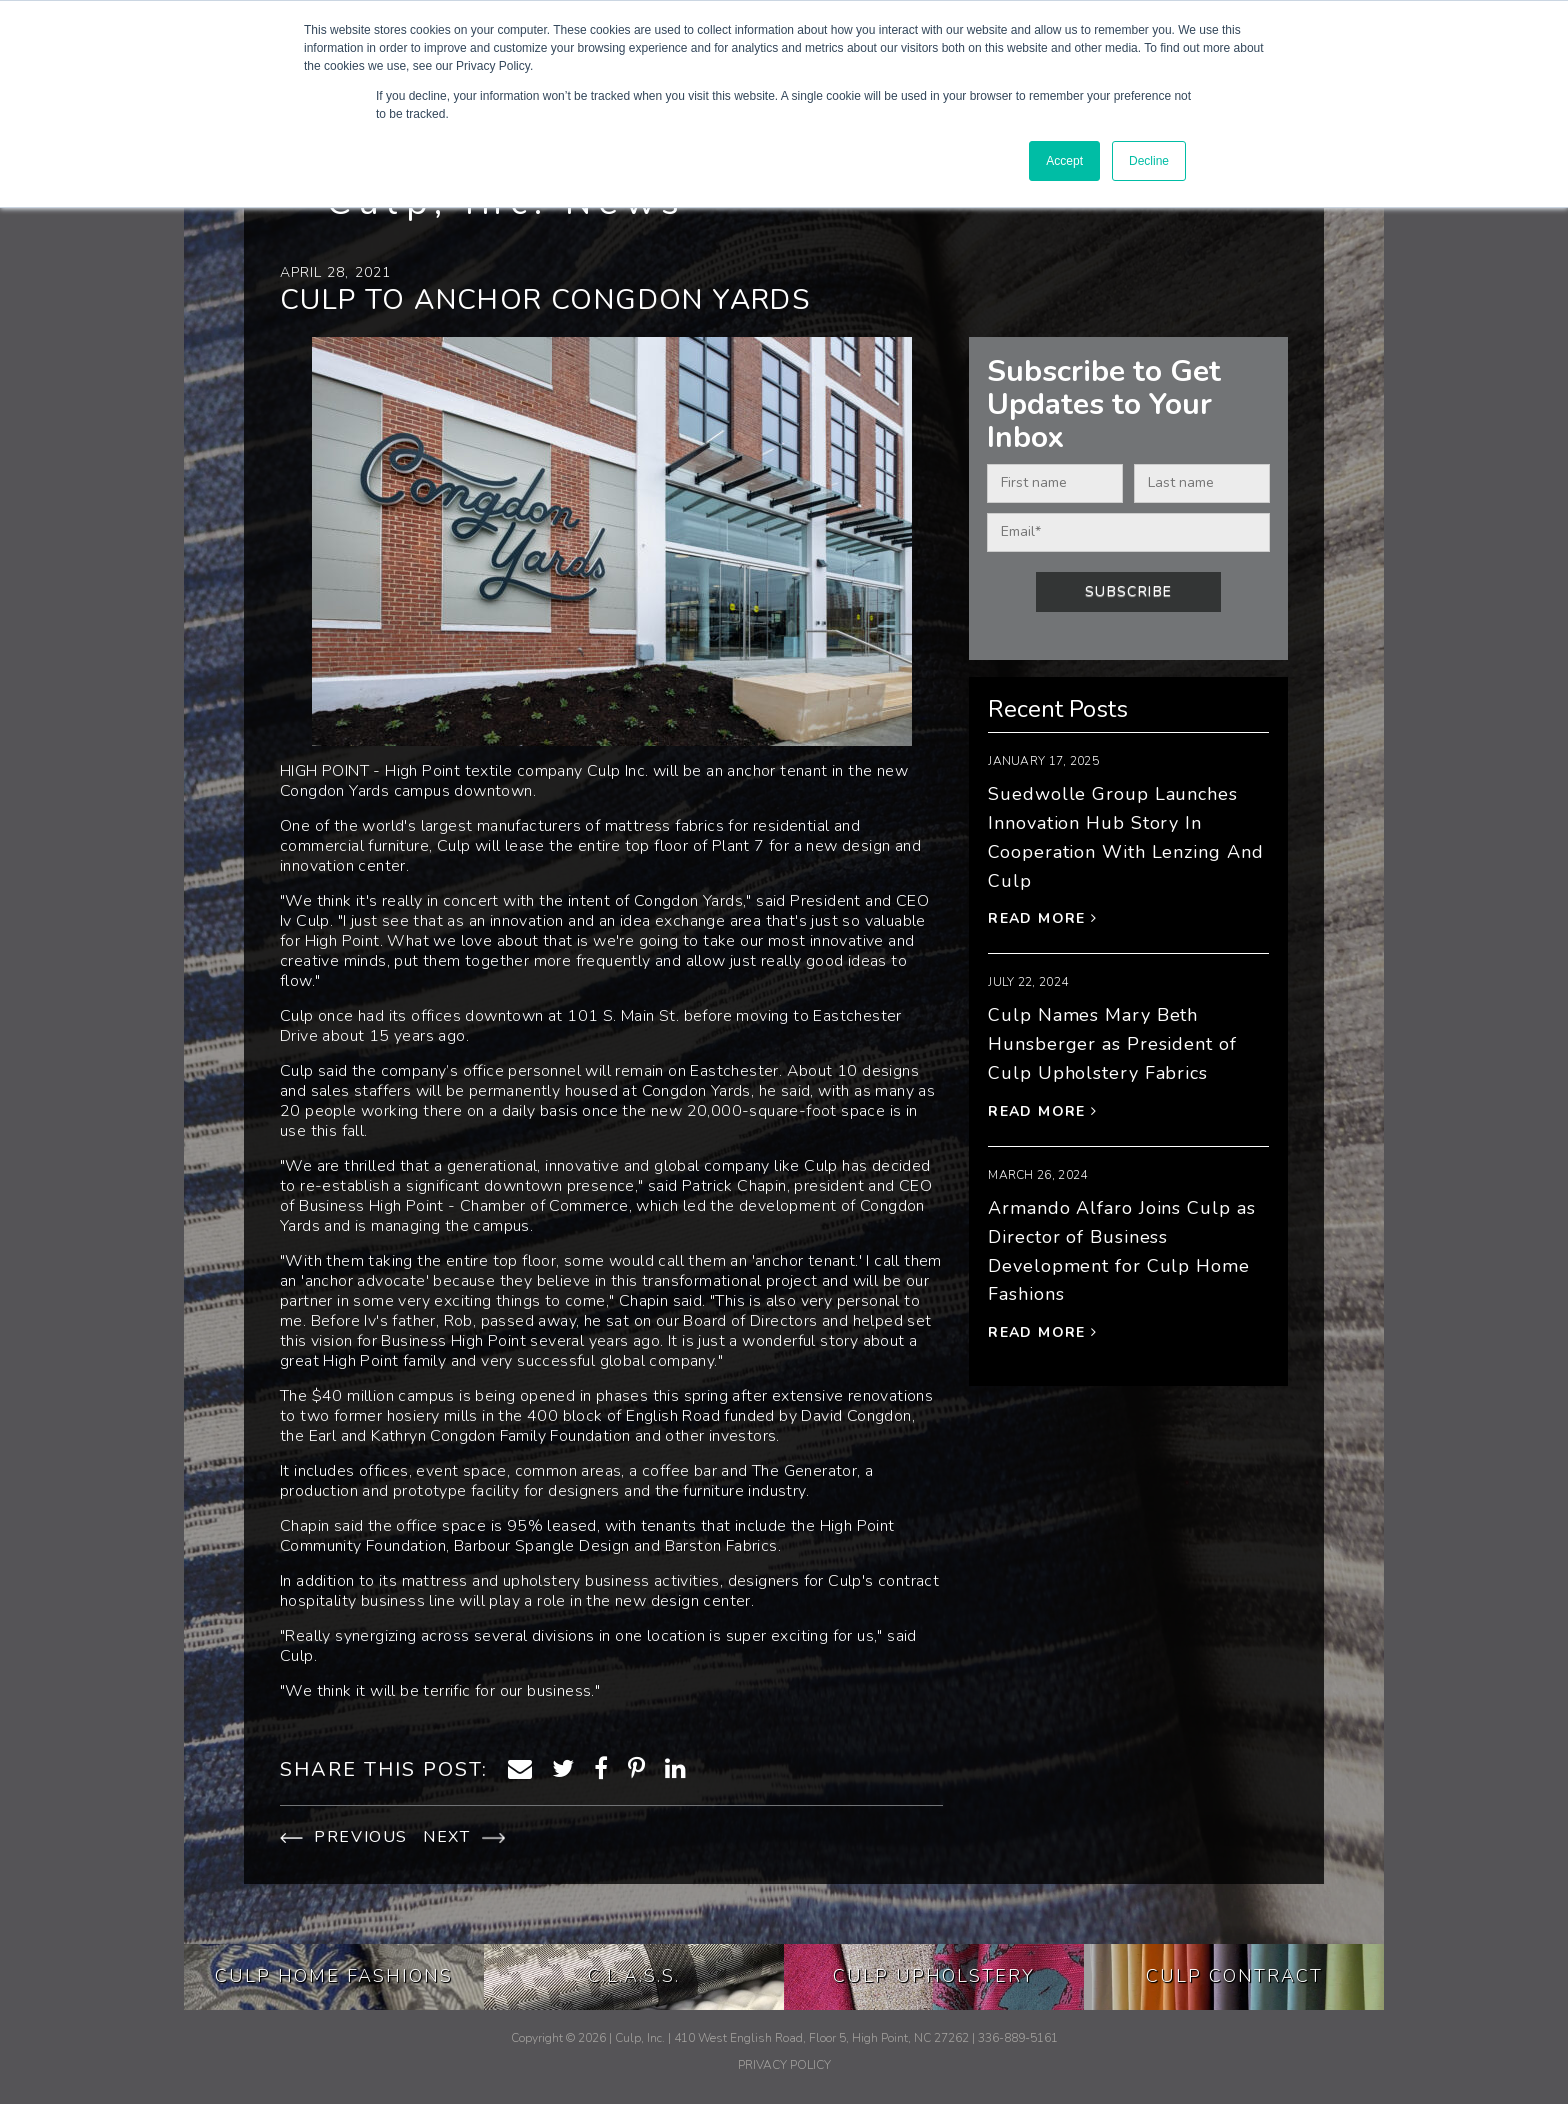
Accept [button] (1064, 161)
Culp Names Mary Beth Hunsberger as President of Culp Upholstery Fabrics (1112, 1044)
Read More (1042, 918)
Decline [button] (1149, 161)
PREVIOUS (344, 1837)
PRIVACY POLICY (784, 2065)
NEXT (464, 1837)
